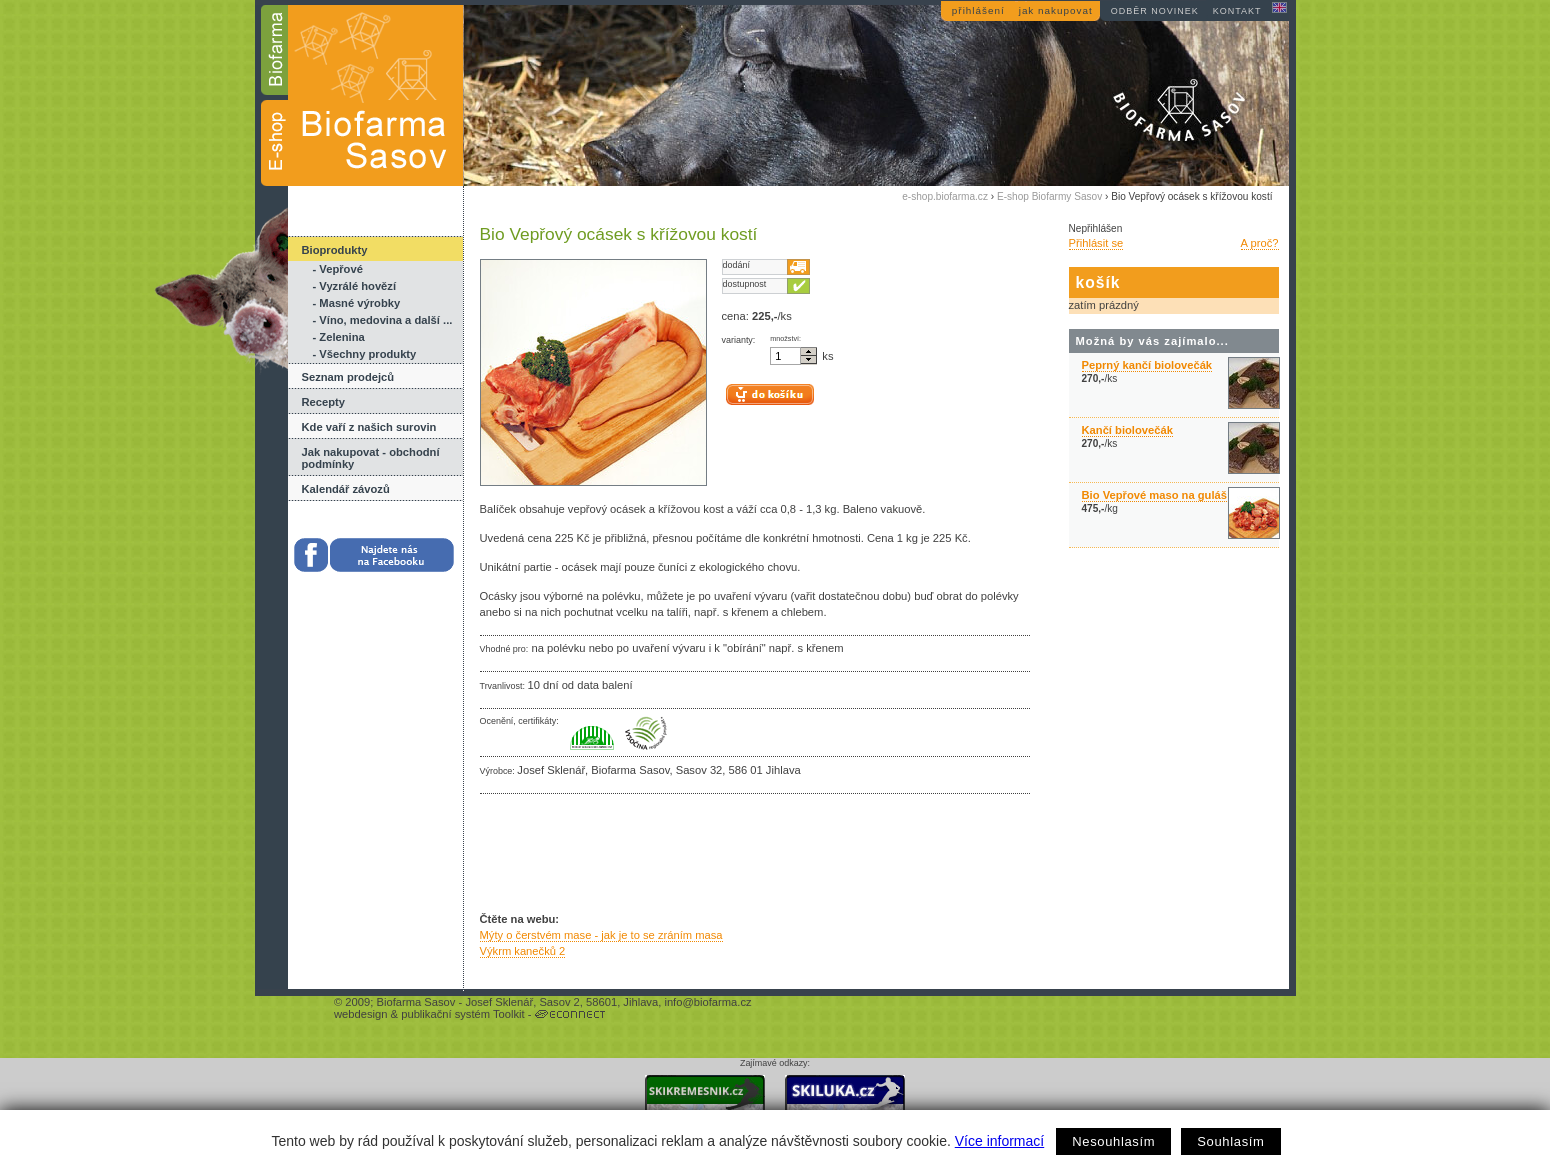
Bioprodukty (335, 250)
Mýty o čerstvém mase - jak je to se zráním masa (601, 935)
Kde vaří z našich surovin (369, 427)
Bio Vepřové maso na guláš (1155, 495)
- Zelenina (339, 337)
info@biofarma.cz (707, 1002)
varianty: (739, 340)
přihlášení (978, 10)
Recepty (324, 402)
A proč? (1260, 243)
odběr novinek (1155, 11)
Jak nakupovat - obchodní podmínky (371, 458)
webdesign (361, 1014)
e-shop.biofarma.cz (945, 196)
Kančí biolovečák (1127, 430)
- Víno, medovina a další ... (383, 320)
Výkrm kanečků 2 (523, 951)
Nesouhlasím (1113, 1141)
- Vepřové (338, 269)
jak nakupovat (1056, 10)
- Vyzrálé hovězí (355, 286)
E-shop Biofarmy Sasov (1049, 196)
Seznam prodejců (348, 377)
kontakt (1237, 11)
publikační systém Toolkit (463, 1014)
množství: (785, 339)
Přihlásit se (1096, 243)
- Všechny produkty (365, 354)
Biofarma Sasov (415, 1002)
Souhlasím (1230, 1141)
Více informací (999, 1141)
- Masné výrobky (357, 303)
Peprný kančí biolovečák (1147, 365)
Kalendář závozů (346, 489)
